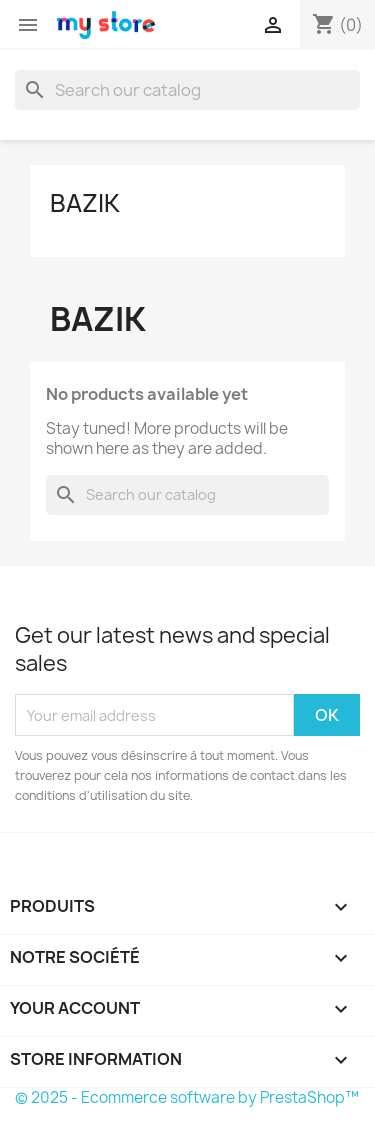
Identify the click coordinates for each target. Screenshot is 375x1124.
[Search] (187, 90)
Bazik (85, 203)
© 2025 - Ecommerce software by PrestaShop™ (187, 1097)
